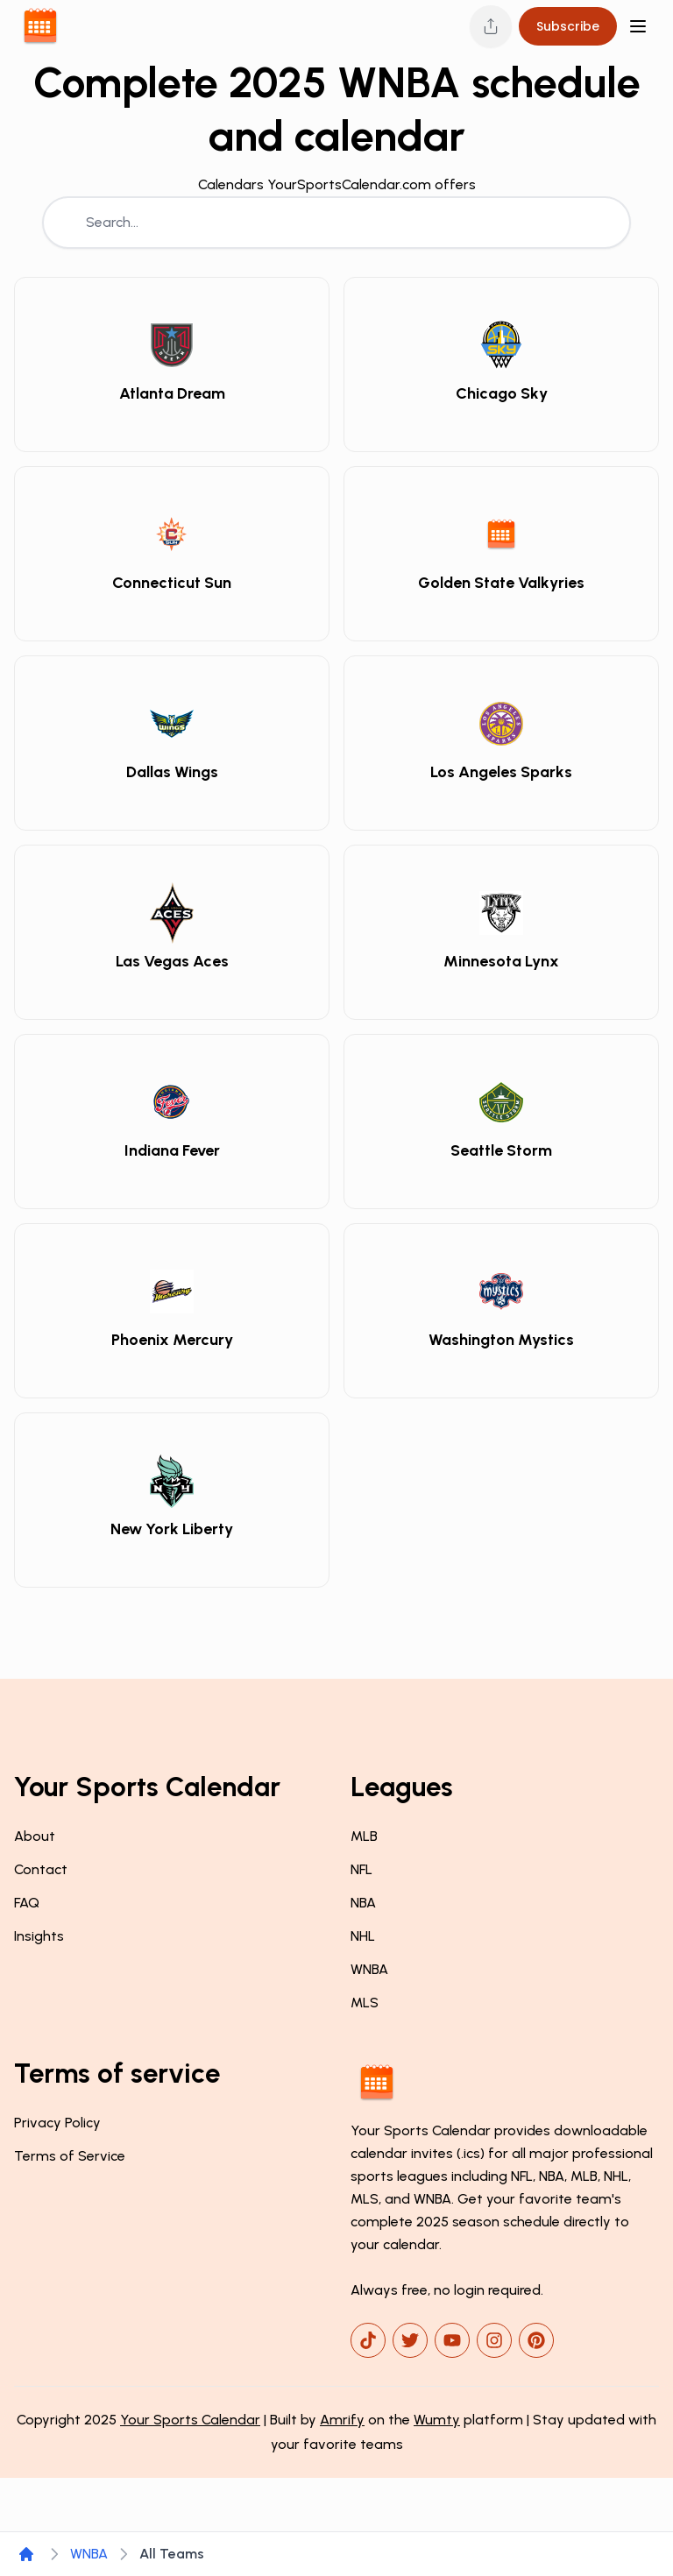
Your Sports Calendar (190, 2419)
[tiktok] (368, 2340)
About (34, 1836)
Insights (39, 1936)
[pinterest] (536, 2340)
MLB (364, 1836)
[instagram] (494, 2340)
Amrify (342, 2419)
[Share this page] (491, 26)
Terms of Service (69, 2156)
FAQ (26, 1902)
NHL (363, 1936)
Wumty (437, 2419)
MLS (365, 2002)
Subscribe (567, 26)
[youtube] (452, 2340)
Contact (40, 1869)
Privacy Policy (57, 2122)
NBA (363, 1902)
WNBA (369, 1969)
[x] (410, 2340)
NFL (361, 1869)
